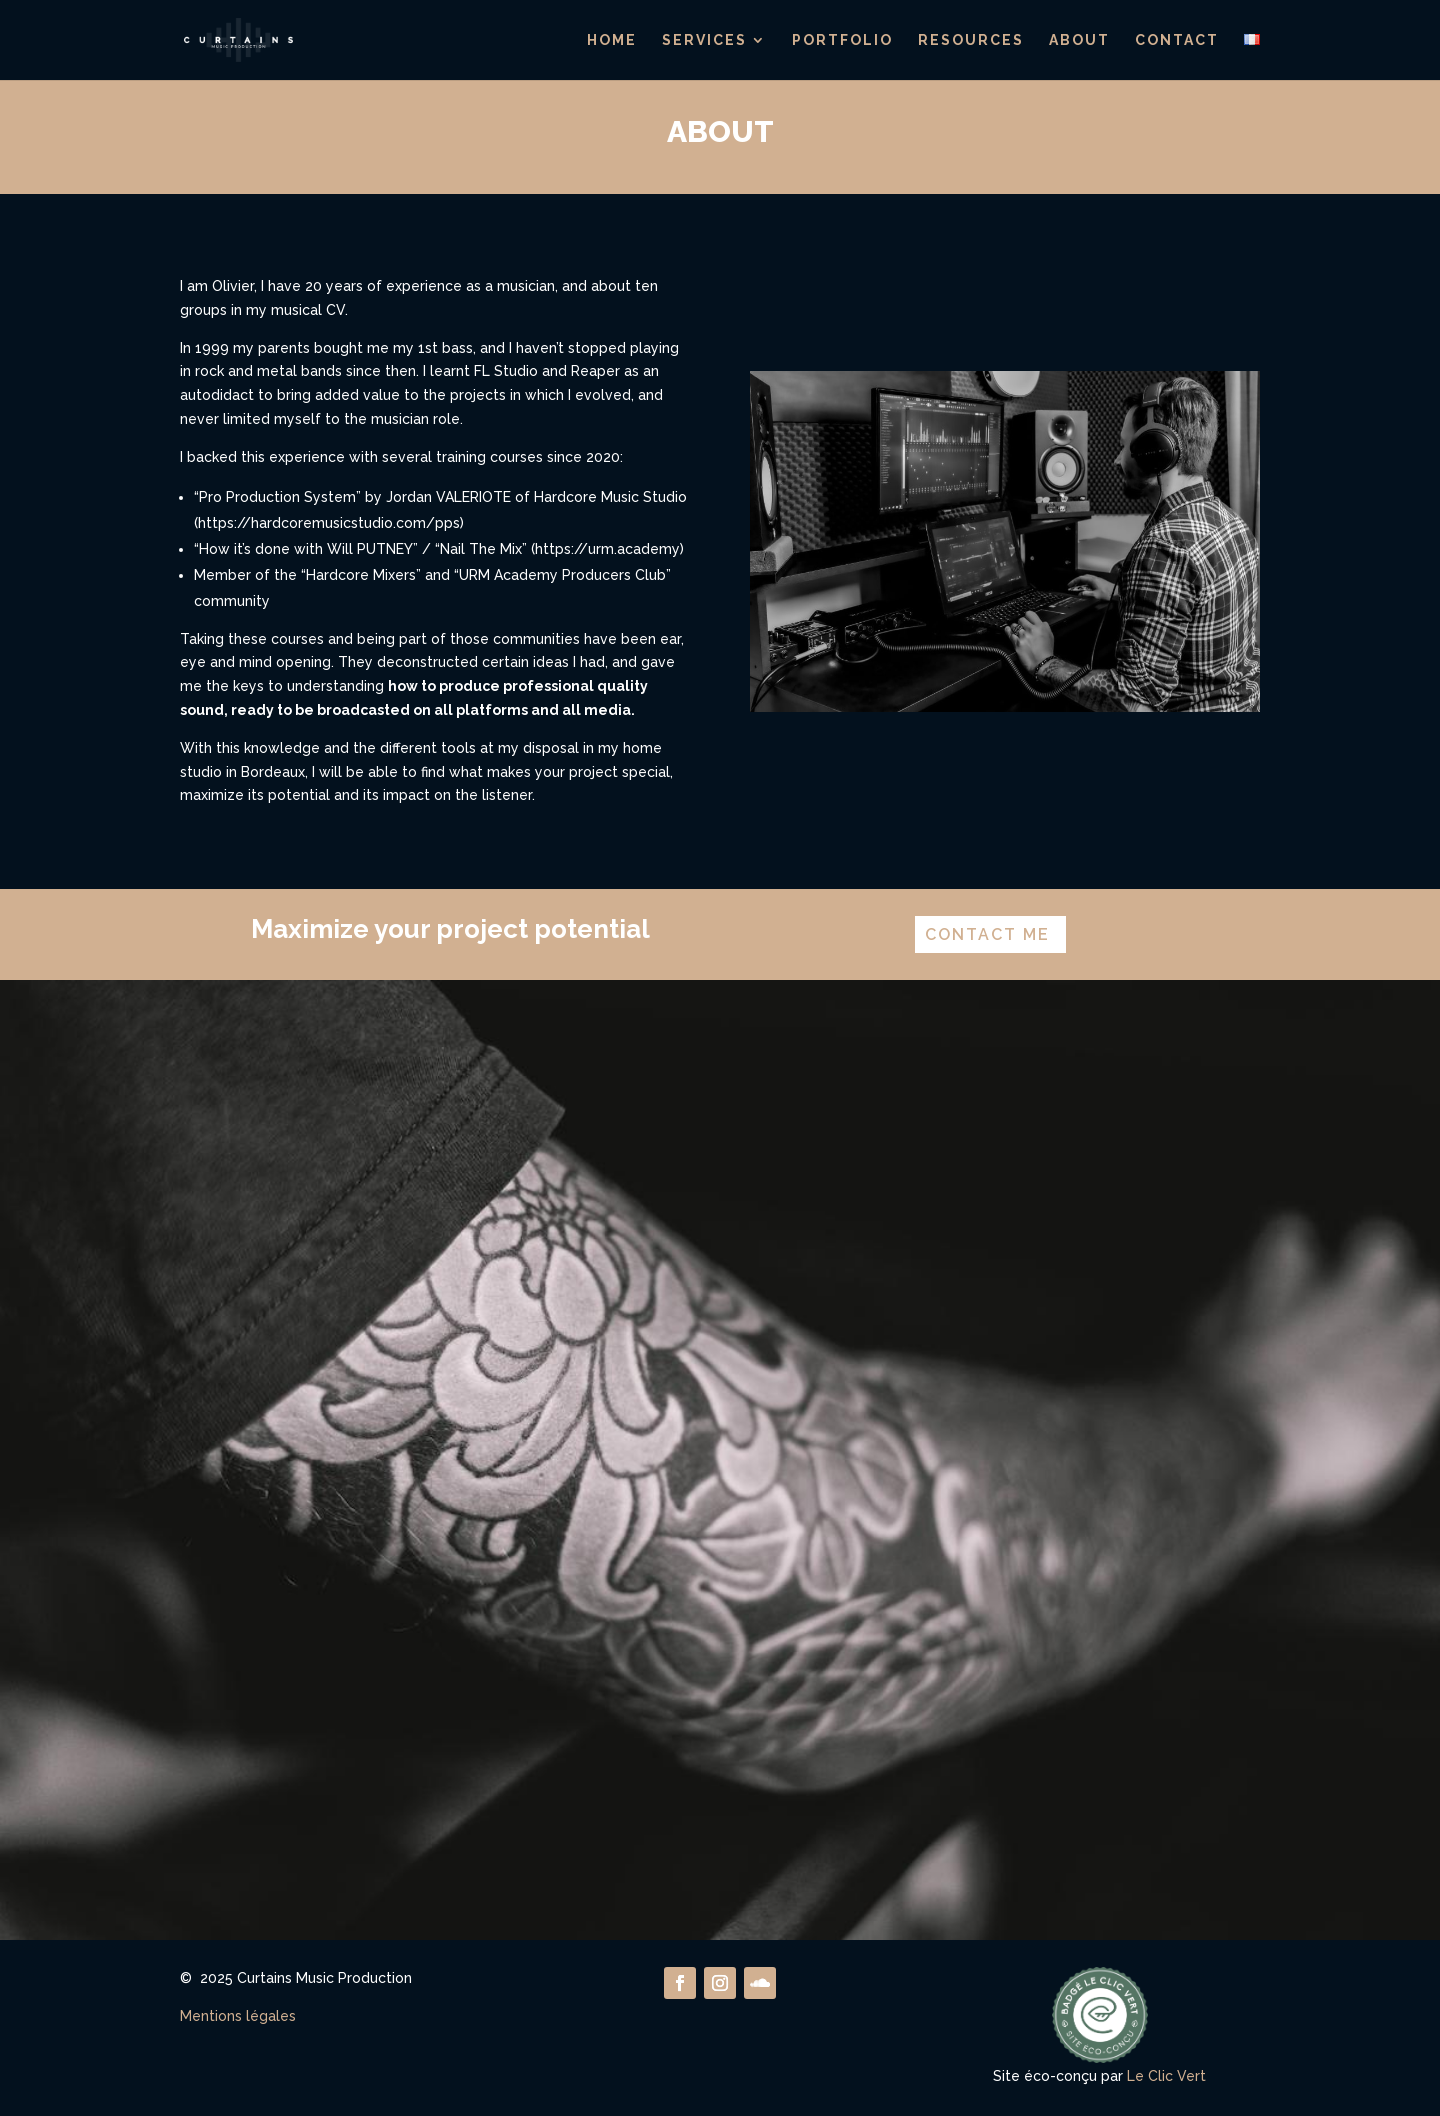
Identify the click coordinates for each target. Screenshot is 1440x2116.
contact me (987, 934)
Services (704, 40)
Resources (971, 40)
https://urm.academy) (609, 549)
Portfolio (842, 40)
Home (612, 40)
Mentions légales (238, 2016)
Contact (1177, 40)
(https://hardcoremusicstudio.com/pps (327, 523)
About (1079, 40)
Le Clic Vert (1166, 2076)
